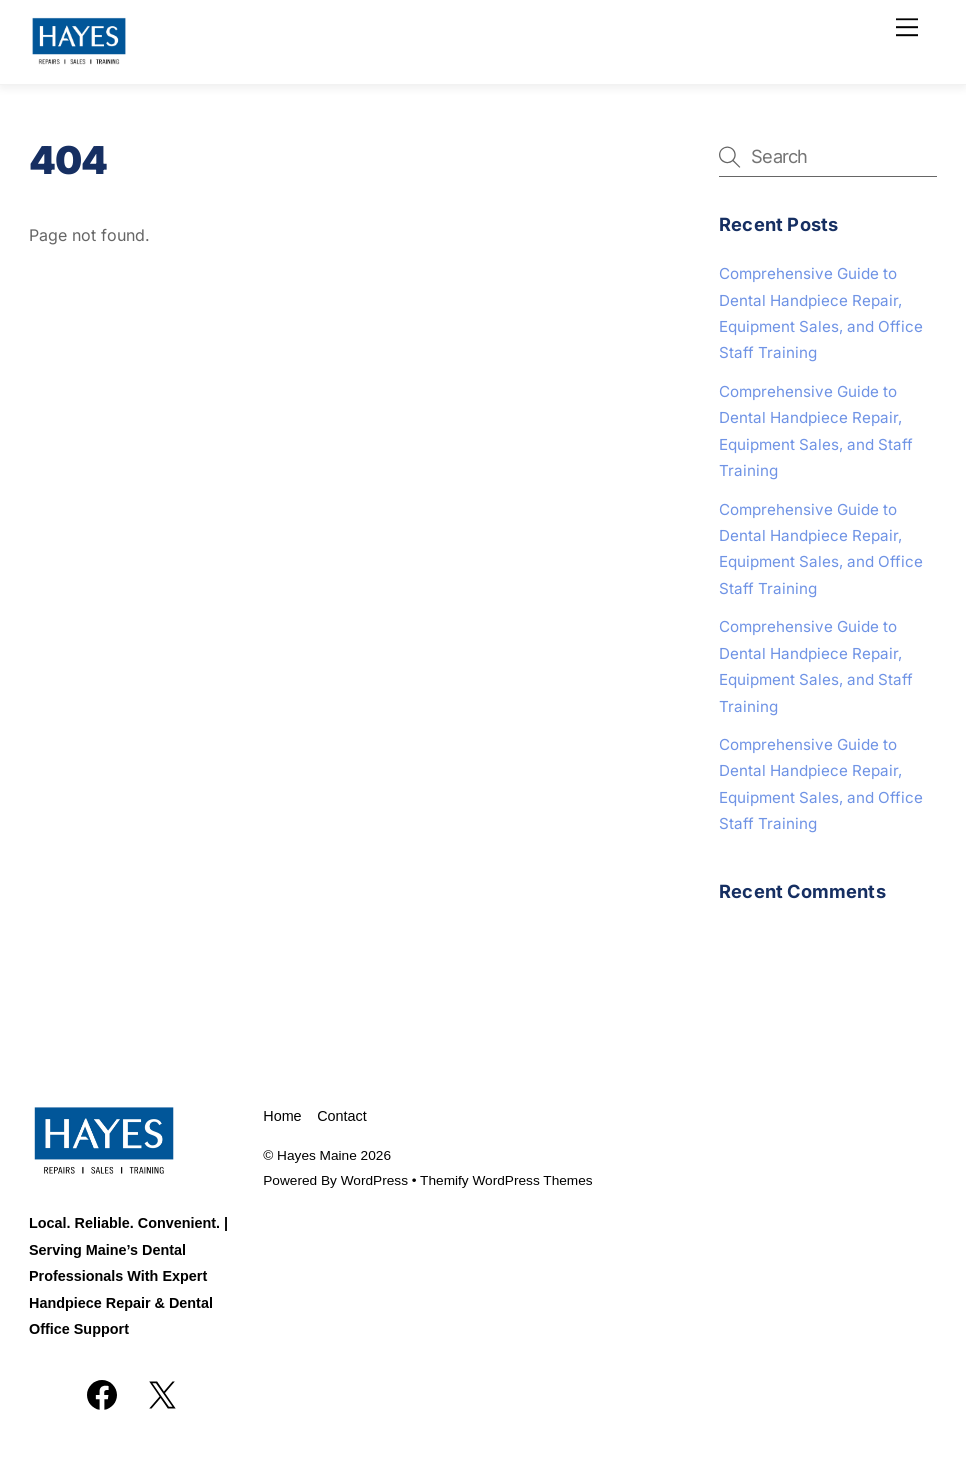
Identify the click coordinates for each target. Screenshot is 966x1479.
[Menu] (907, 27)
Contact (342, 1116)
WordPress (374, 1180)
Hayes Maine (317, 1155)
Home (282, 1116)
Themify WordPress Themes (506, 1180)
